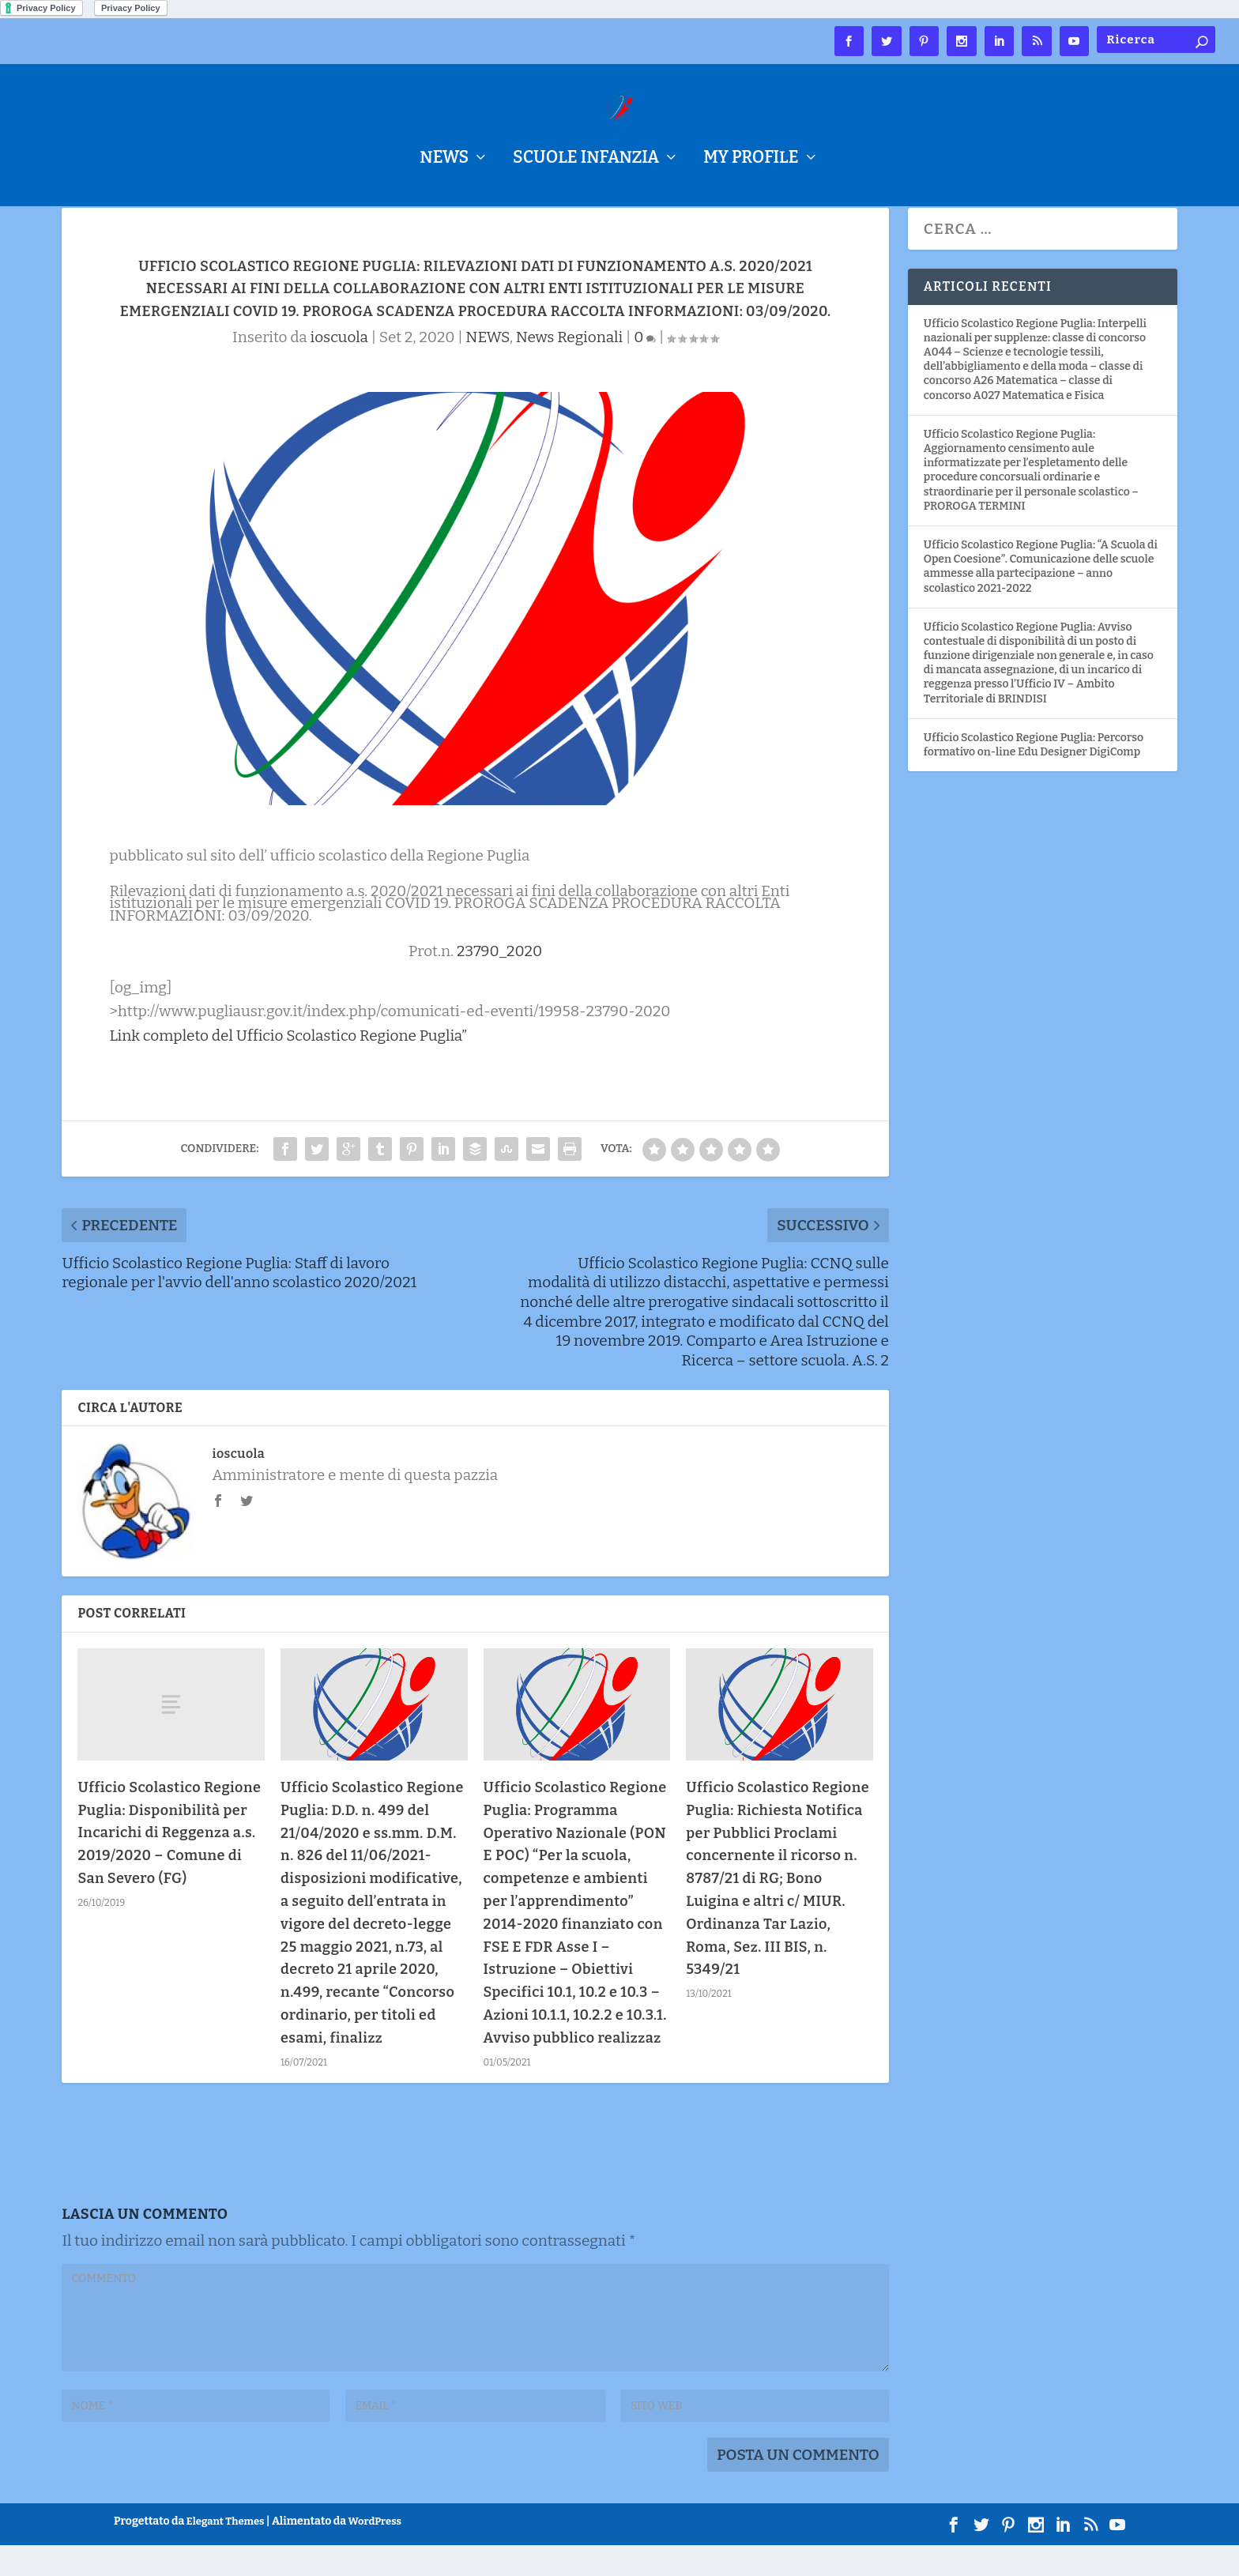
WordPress (374, 2552)
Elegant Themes (225, 2552)
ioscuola (339, 368)
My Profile (750, 160)
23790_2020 (499, 982)
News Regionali (569, 368)
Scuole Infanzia (586, 160)
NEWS (444, 160)
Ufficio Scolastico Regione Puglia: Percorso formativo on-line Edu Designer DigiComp (1033, 775)
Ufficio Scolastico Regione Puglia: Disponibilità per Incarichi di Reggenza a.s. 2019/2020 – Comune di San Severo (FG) (169, 1864)
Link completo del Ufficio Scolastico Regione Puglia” (288, 1066)
